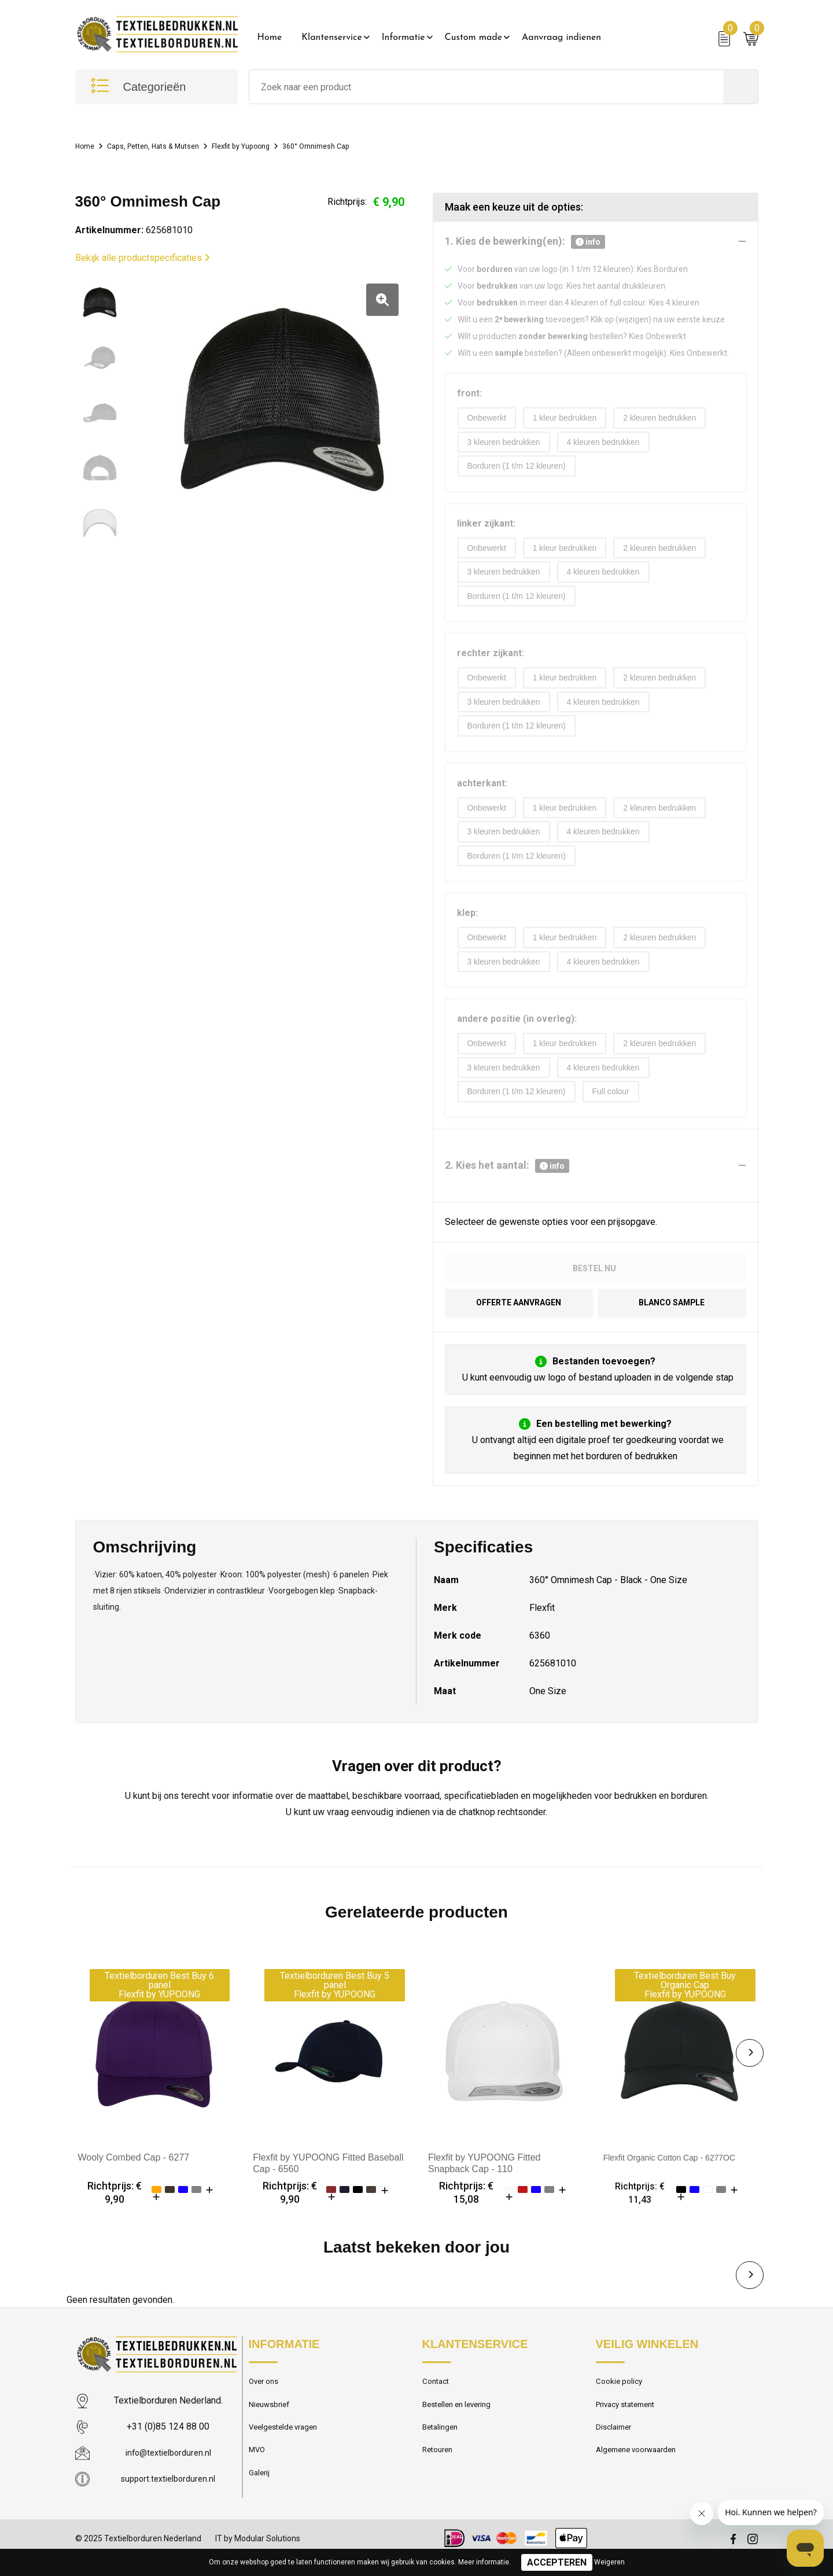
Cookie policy (621, 2400)
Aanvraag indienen (561, 37)
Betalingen (442, 2450)
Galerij (260, 2500)
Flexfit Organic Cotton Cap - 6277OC (679, 2175)
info (588, 241)
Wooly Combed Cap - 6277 (134, 2175)
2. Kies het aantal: (507, 1181)
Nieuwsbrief (271, 2425)
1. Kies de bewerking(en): (525, 242)
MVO (258, 2475)
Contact (437, 2400)
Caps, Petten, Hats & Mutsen (166, 146)
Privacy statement (630, 2425)
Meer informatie (483, 2562)
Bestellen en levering (461, 2425)
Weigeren (609, 2562)
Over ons (266, 2400)
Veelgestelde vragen (287, 2450)
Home (269, 37)
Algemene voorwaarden (641, 2475)
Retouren (439, 2475)
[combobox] (486, 87)
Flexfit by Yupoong (269, 146)
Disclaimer (615, 2450)
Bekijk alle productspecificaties (142, 257)
